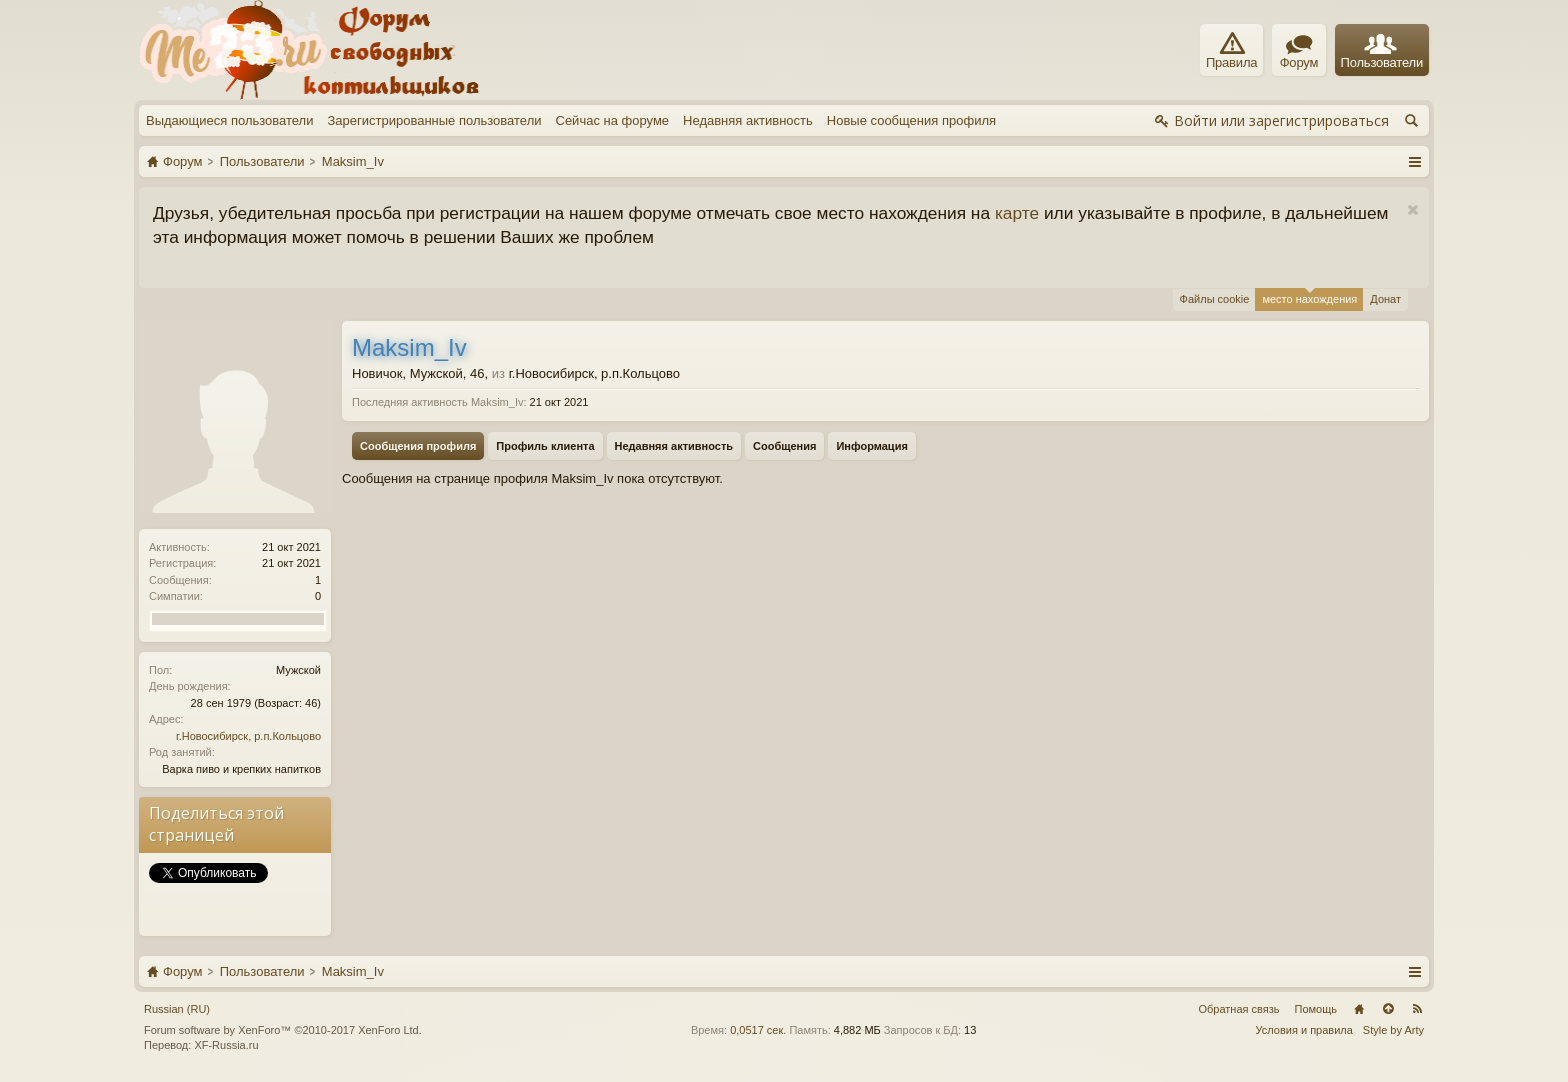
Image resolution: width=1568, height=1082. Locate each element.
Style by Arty (1393, 1030)
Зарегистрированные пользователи (434, 120)
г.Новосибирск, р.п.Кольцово (248, 736)
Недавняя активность (748, 120)
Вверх (1388, 1009)
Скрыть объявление (1412, 210)
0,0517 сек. (758, 1030)
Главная (1359, 1009)
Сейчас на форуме (613, 120)
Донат (1385, 299)
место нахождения (1309, 296)
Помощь (1316, 1009)
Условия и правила (1304, 1030)
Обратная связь (1238, 1009)
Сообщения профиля (418, 446)
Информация (871, 446)
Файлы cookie (1215, 299)
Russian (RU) (177, 1009)
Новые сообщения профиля (911, 120)
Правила (1231, 51)
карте (1017, 213)
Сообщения (784, 446)
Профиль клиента (545, 446)
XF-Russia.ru (226, 1045)
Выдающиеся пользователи (229, 120)
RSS (1417, 1009)
